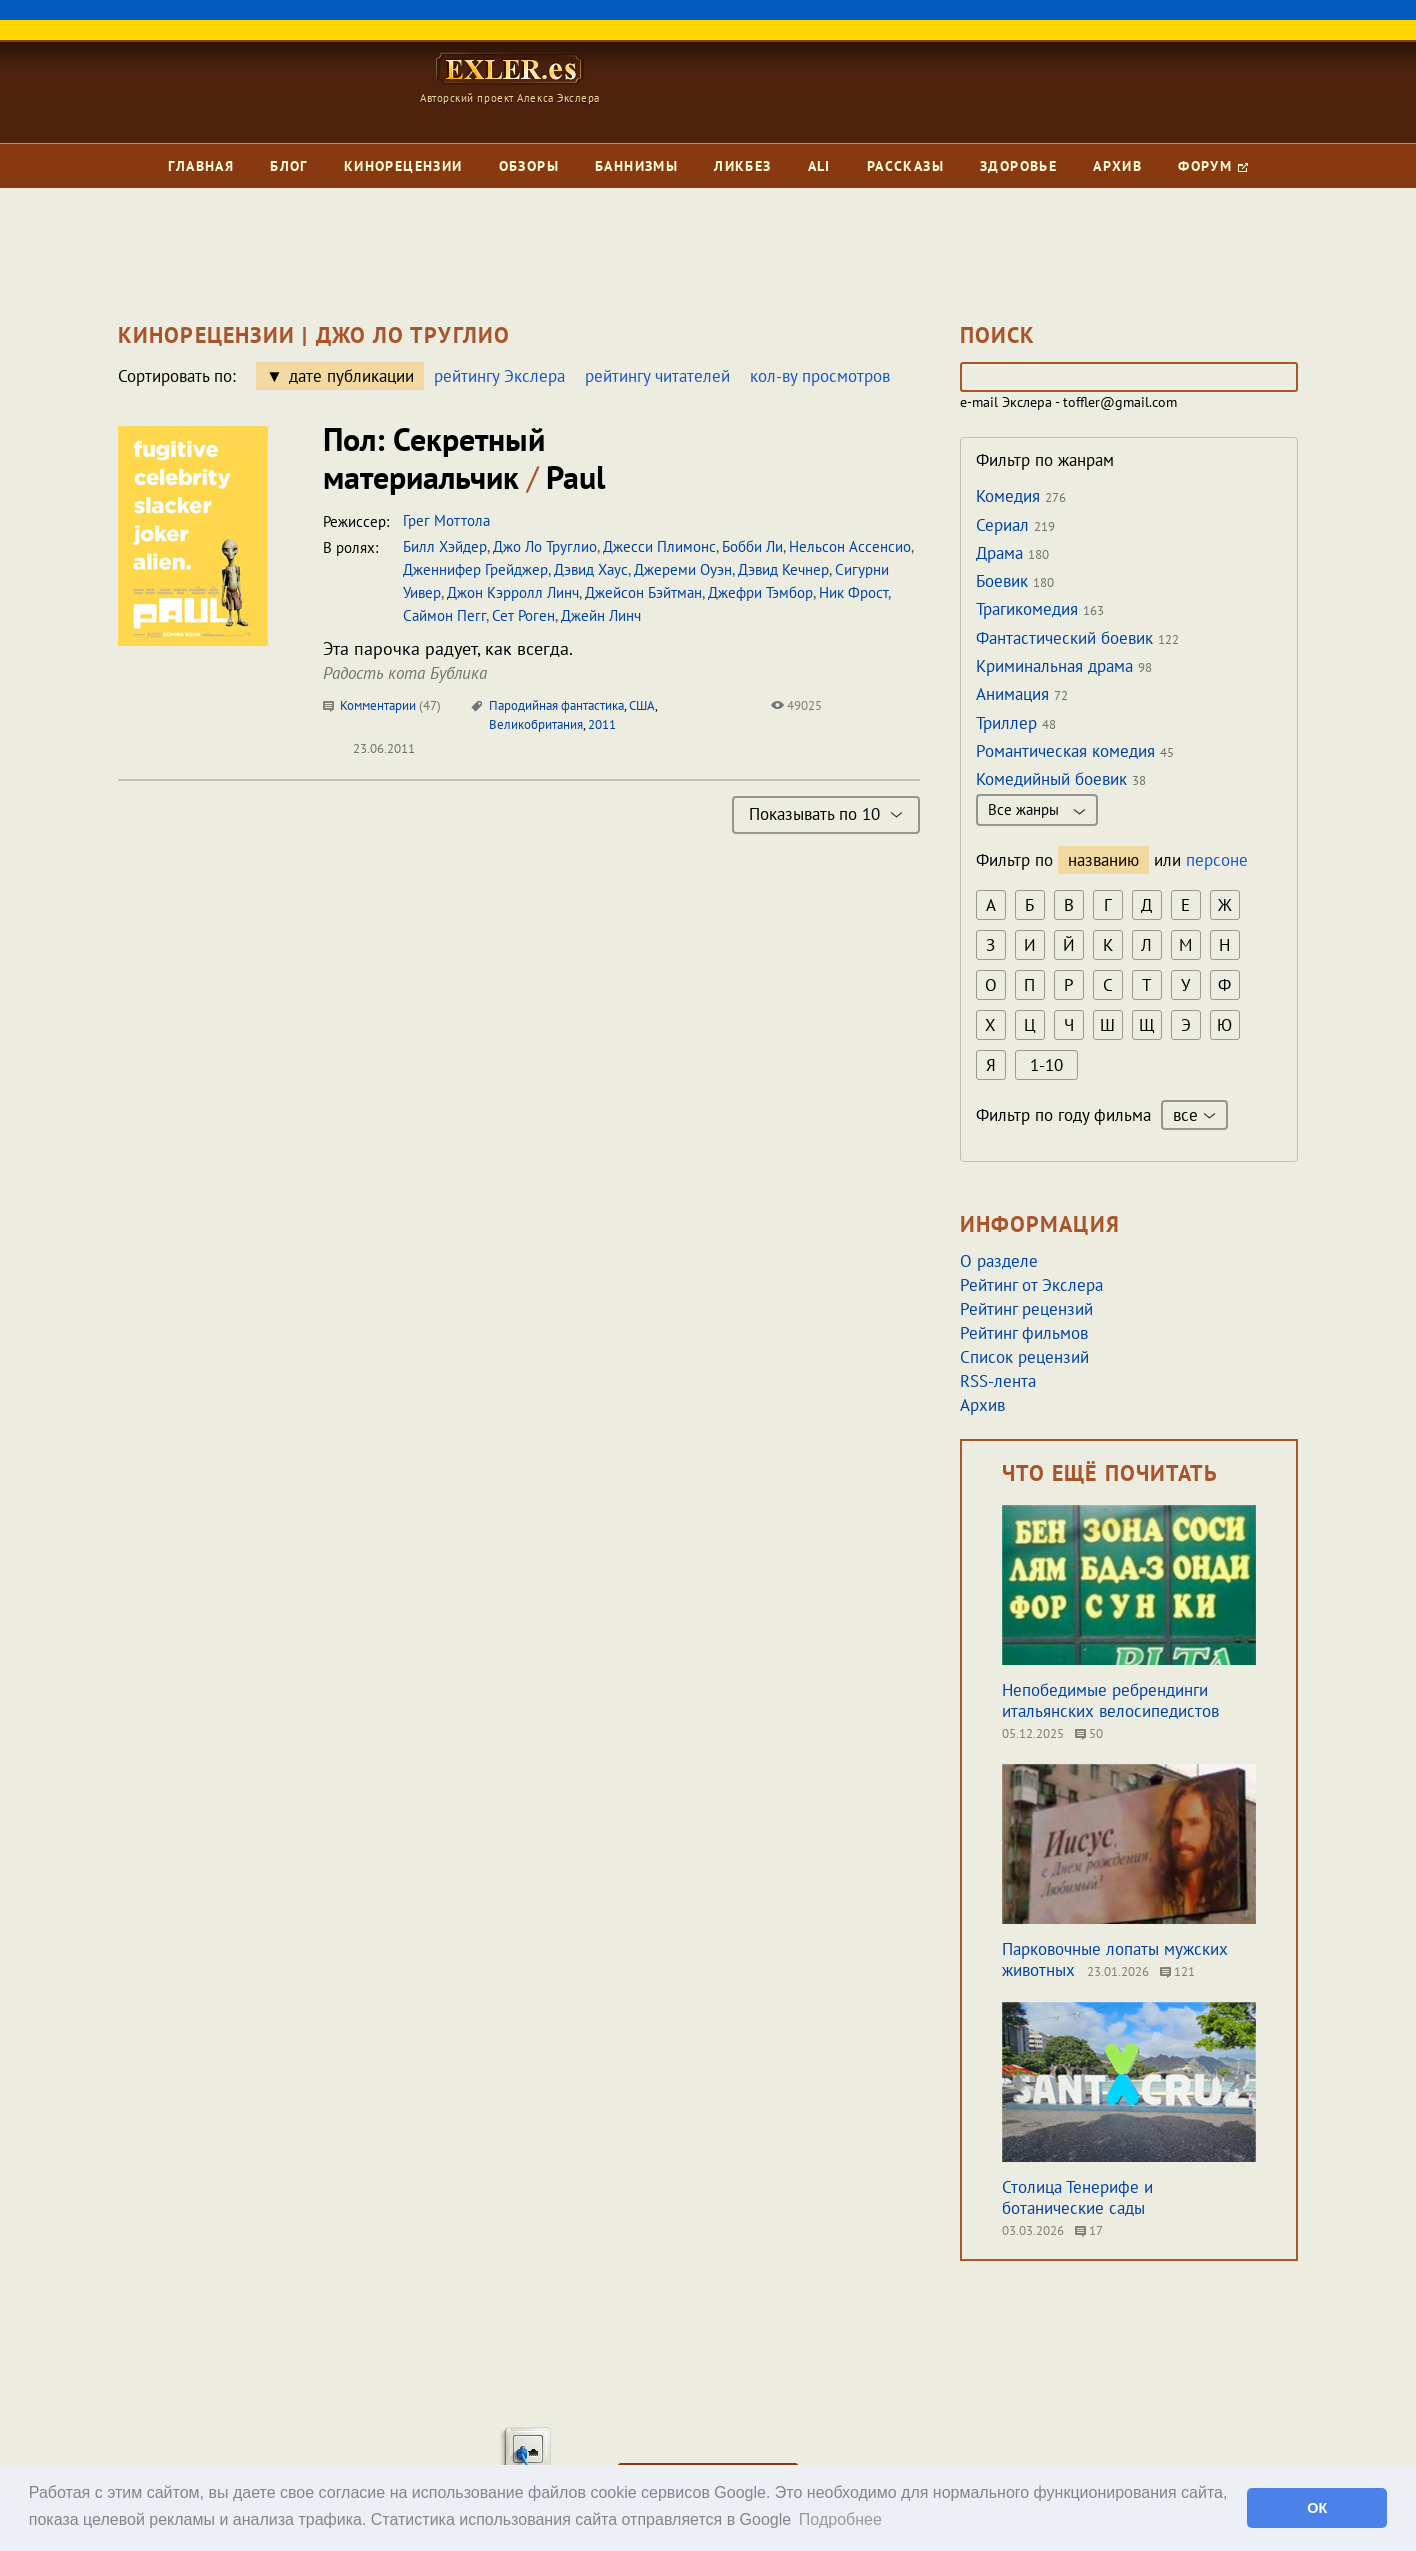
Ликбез (742, 166)
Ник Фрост (853, 592)
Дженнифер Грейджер (475, 569)
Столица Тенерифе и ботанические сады (1077, 2197)
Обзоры (529, 166)
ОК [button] (1317, 2508)
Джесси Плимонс (659, 546)
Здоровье (1018, 166)
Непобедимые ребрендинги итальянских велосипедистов (1110, 1700)
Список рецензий (1024, 1357)
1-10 (1046, 1065)
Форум (1212, 166)
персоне (1217, 860)
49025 (796, 705)
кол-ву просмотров (820, 376)
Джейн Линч (601, 615)
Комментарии (382, 705)
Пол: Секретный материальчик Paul (464, 458)
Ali (819, 166)
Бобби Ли (752, 546)
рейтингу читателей (657, 376)
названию (1103, 860)
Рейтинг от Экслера (1031, 1285)
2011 (602, 724)
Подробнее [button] (840, 2519)
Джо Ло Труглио (545, 546)
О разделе (999, 1261)
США (642, 705)
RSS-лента (998, 1381)
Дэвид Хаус (591, 569)
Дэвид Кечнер (783, 569)
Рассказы (905, 166)
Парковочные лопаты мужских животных (1115, 1959)
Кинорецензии (403, 166)
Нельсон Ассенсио (850, 546)
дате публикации (351, 376)
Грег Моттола (446, 520)
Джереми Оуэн (683, 569)
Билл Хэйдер (445, 546)
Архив (1117, 166)
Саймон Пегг (444, 615)
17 (1089, 2230)
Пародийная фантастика (556, 705)
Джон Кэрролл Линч (513, 592)
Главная (201, 166)
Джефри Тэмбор (760, 592)
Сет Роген (523, 615)
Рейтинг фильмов (1024, 1333)
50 (1089, 1733)
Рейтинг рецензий (1026, 1309)
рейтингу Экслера (499, 376)
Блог (289, 166)
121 (1177, 1971)
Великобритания (536, 724)
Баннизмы (636, 166)
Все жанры (1037, 809)
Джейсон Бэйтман (643, 592)
